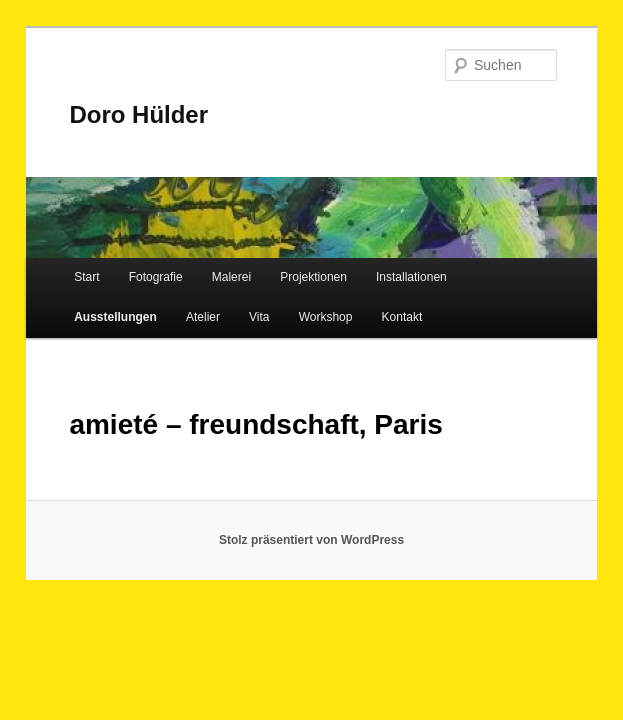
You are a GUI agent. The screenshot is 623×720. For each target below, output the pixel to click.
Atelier (203, 317)
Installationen (411, 277)
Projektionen (313, 277)
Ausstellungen (115, 317)
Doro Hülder (138, 114)
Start (86, 277)
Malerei (231, 277)
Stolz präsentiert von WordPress (311, 540)
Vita (259, 317)
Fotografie (156, 277)
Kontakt (402, 317)
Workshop (326, 317)
